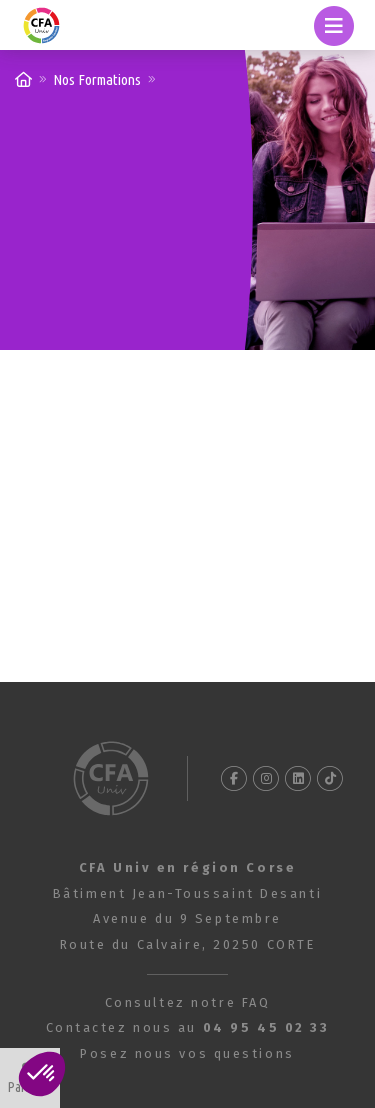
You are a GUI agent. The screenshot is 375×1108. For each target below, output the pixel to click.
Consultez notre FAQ (188, 1002)
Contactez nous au (188, 1027)
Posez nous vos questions (187, 1053)
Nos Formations (97, 79)
